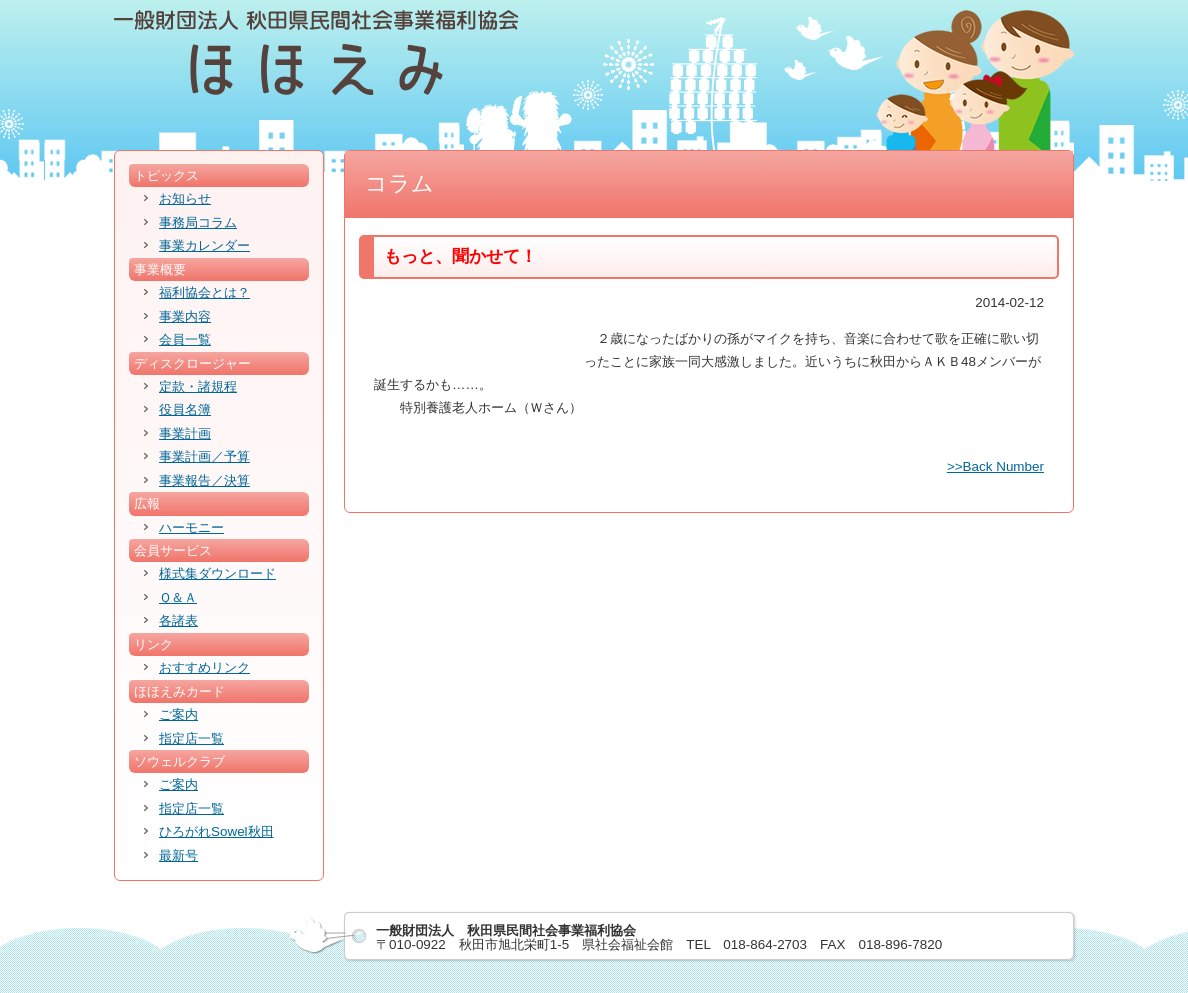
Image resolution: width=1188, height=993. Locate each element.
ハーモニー (191, 527)
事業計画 (185, 433)
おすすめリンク (204, 667)
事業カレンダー (204, 245)
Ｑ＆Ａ (178, 597)
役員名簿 (185, 409)
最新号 (178, 855)
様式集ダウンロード (217, 573)
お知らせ (185, 198)
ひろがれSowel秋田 (216, 831)
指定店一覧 (191, 738)
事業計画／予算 (204, 456)
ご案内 (178, 714)
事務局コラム (198, 222)
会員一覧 (185, 339)
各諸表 (178, 620)
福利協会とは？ (204, 292)
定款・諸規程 (198, 386)
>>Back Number (995, 466)
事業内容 (185, 316)
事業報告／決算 (204, 480)
